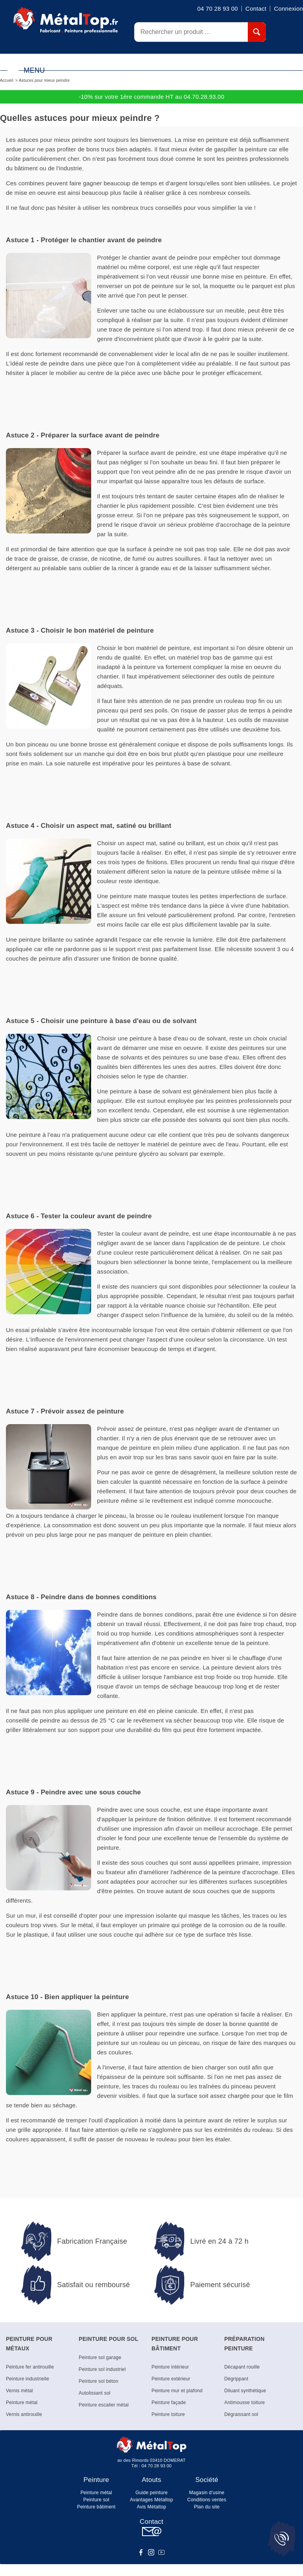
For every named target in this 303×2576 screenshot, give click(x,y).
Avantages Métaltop (151, 2500)
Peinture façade (169, 2402)
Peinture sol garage (100, 2357)
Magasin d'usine (206, 2492)
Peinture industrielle (27, 2379)
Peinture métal (21, 2402)
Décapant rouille (242, 2367)
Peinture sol (96, 2500)
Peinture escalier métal (104, 2405)
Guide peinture (151, 2492)
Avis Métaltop (151, 2507)
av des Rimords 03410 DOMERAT (152, 2460)
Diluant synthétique (245, 2390)
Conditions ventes (206, 2500)
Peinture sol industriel (102, 2369)
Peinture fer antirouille (30, 2367)
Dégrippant (236, 2379)
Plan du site (206, 2507)
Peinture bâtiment (96, 2507)
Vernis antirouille (24, 2414)
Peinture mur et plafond (177, 2390)
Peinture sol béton (98, 2381)
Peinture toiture (168, 2414)
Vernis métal (19, 2390)
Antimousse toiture (244, 2402)
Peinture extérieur (171, 2379)
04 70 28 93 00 (157, 2465)
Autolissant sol (94, 2393)
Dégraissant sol (241, 2414)
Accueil (6, 80)
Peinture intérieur (170, 2367)
